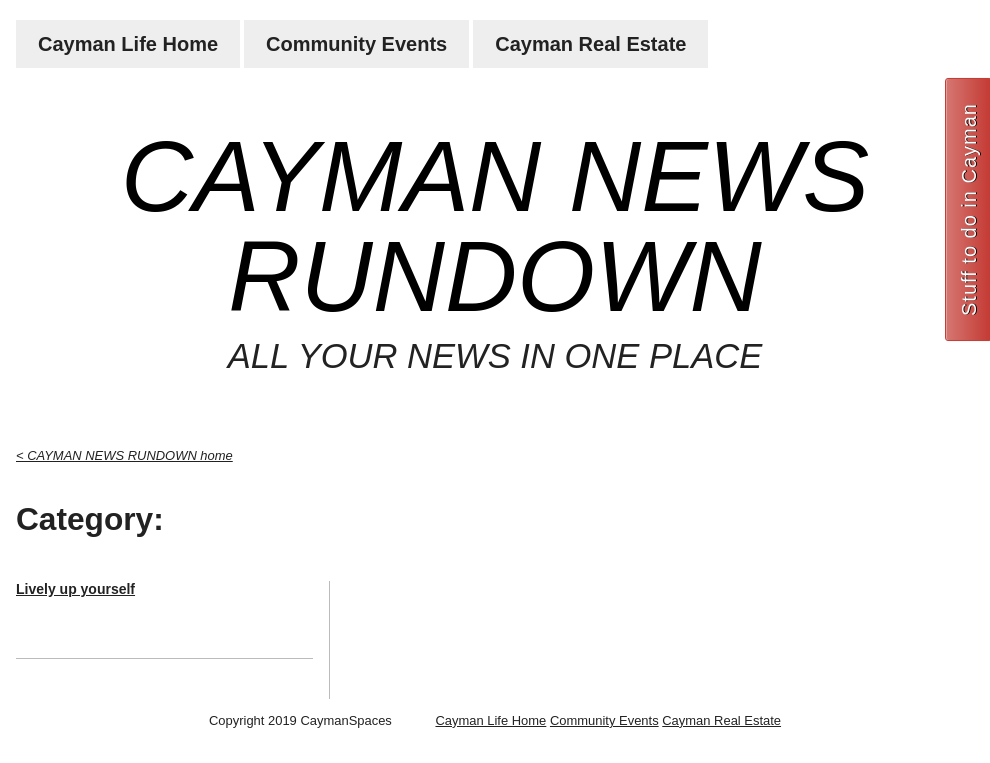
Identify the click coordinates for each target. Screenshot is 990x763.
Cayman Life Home (128, 44)
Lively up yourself (75, 589)
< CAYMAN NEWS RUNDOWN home (124, 455)
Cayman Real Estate (590, 44)
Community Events (356, 44)
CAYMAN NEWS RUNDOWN (495, 226)
